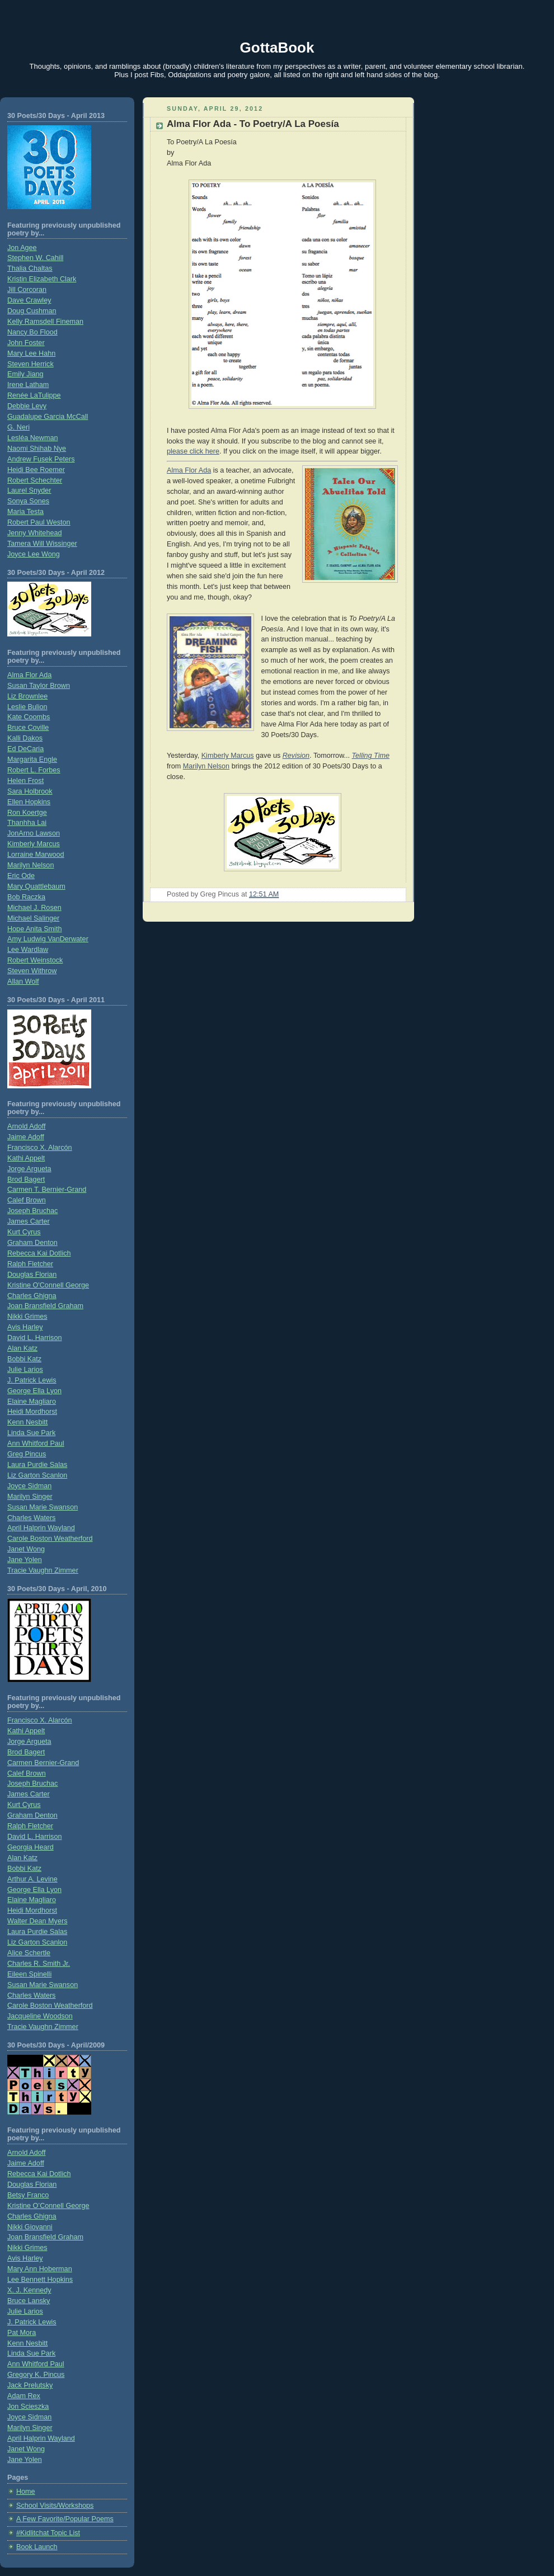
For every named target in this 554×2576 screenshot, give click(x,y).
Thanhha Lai (26, 823)
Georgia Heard (30, 1847)
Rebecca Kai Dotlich (39, 1253)
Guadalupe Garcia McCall (47, 417)
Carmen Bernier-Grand (43, 1763)
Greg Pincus (26, 1454)
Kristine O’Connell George (48, 2206)
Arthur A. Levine (32, 1879)
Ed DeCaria (25, 749)
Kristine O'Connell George (48, 1285)
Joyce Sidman (29, 1486)
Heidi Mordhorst (32, 1412)
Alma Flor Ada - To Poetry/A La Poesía (253, 124)
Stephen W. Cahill (35, 258)
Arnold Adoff (26, 1126)
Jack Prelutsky (30, 2385)
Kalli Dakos (25, 738)
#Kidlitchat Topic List (48, 2533)
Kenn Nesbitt (27, 1422)
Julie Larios (25, 1370)
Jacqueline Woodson (40, 2016)
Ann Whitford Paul (35, 1443)
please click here (193, 451)
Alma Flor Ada (29, 675)
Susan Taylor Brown (38, 686)
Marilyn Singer (30, 1497)
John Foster (26, 343)
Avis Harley (25, 1327)
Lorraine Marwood (35, 854)
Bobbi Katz (24, 1359)
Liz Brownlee (27, 696)
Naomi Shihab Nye (36, 448)
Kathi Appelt (26, 1158)
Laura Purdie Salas (37, 1465)
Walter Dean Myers (37, 1921)
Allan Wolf (23, 981)
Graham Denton (32, 1243)
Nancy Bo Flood (32, 332)
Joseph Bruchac (32, 1211)
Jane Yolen (24, 1560)
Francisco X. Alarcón (39, 1148)
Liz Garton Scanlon (37, 1475)
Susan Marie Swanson (42, 1507)
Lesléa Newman (32, 438)
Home (25, 2491)
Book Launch (37, 2547)
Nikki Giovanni (30, 2227)
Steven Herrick (30, 364)
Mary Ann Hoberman (39, 2269)
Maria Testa (25, 512)
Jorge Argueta (29, 1169)
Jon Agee (22, 248)
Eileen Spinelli (29, 1974)
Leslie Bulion (27, 707)
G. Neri (18, 427)
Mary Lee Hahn (31, 353)
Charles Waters (31, 1518)
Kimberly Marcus (33, 844)
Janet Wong (26, 1549)
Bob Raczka (26, 897)
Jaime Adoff (25, 1137)
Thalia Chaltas (30, 268)
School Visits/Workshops (54, 2505)
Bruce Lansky (28, 2301)
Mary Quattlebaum (36, 886)
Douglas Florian (32, 1274)
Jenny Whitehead (34, 533)
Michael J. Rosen (34, 908)
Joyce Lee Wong (33, 554)
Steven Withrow (32, 971)
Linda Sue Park (31, 1433)
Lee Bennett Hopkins (40, 2280)
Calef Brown (26, 1200)
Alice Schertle (28, 1953)
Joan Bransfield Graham (45, 1306)
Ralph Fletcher (30, 1264)
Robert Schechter (34, 480)
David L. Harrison (34, 1338)
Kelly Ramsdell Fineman (45, 321)
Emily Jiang (25, 374)
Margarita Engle (32, 759)
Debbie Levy (26, 406)
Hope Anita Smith (34, 929)
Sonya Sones (28, 501)
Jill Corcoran (26, 290)
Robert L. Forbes (33, 770)
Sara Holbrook (30, 791)
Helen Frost (25, 781)
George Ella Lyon (34, 1391)
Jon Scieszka (28, 2406)
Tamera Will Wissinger (42, 544)
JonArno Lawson (33, 833)
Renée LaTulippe (34, 395)
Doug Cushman (32, 311)
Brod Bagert (26, 1179)
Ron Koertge (27, 813)
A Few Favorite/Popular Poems (65, 2519)
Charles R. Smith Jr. (38, 1964)
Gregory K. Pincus (35, 2375)
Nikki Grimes (27, 1316)
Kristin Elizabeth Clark (41, 279)
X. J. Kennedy (29, 2290)
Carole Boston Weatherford (50, 1538)
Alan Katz (22, 1348)
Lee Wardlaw (27, 950)
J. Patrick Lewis (32, 1380)
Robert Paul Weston (39, 522)
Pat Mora (21, 2333)
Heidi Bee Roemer (36, 470)
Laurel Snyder (29, 490)
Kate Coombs (28, 717)
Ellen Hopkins (28, 802)
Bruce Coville (28, 728)
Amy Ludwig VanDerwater (47, 939)
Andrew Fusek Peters (41, 459)
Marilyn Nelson (30, 865)
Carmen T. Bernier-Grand (46, 1189)
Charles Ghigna (32, 1296)
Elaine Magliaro (31, 1401)
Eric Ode (21, 876)
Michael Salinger (33, 918)
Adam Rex (23, 2396)
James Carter (28, 1221)
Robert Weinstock (35, 960)
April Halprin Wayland (41, 1528)
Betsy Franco (28, 2195)
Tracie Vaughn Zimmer (42, 1570)
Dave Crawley (29, 300)
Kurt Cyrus (24, 1232)
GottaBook (277, 47)
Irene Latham (28, 385)
